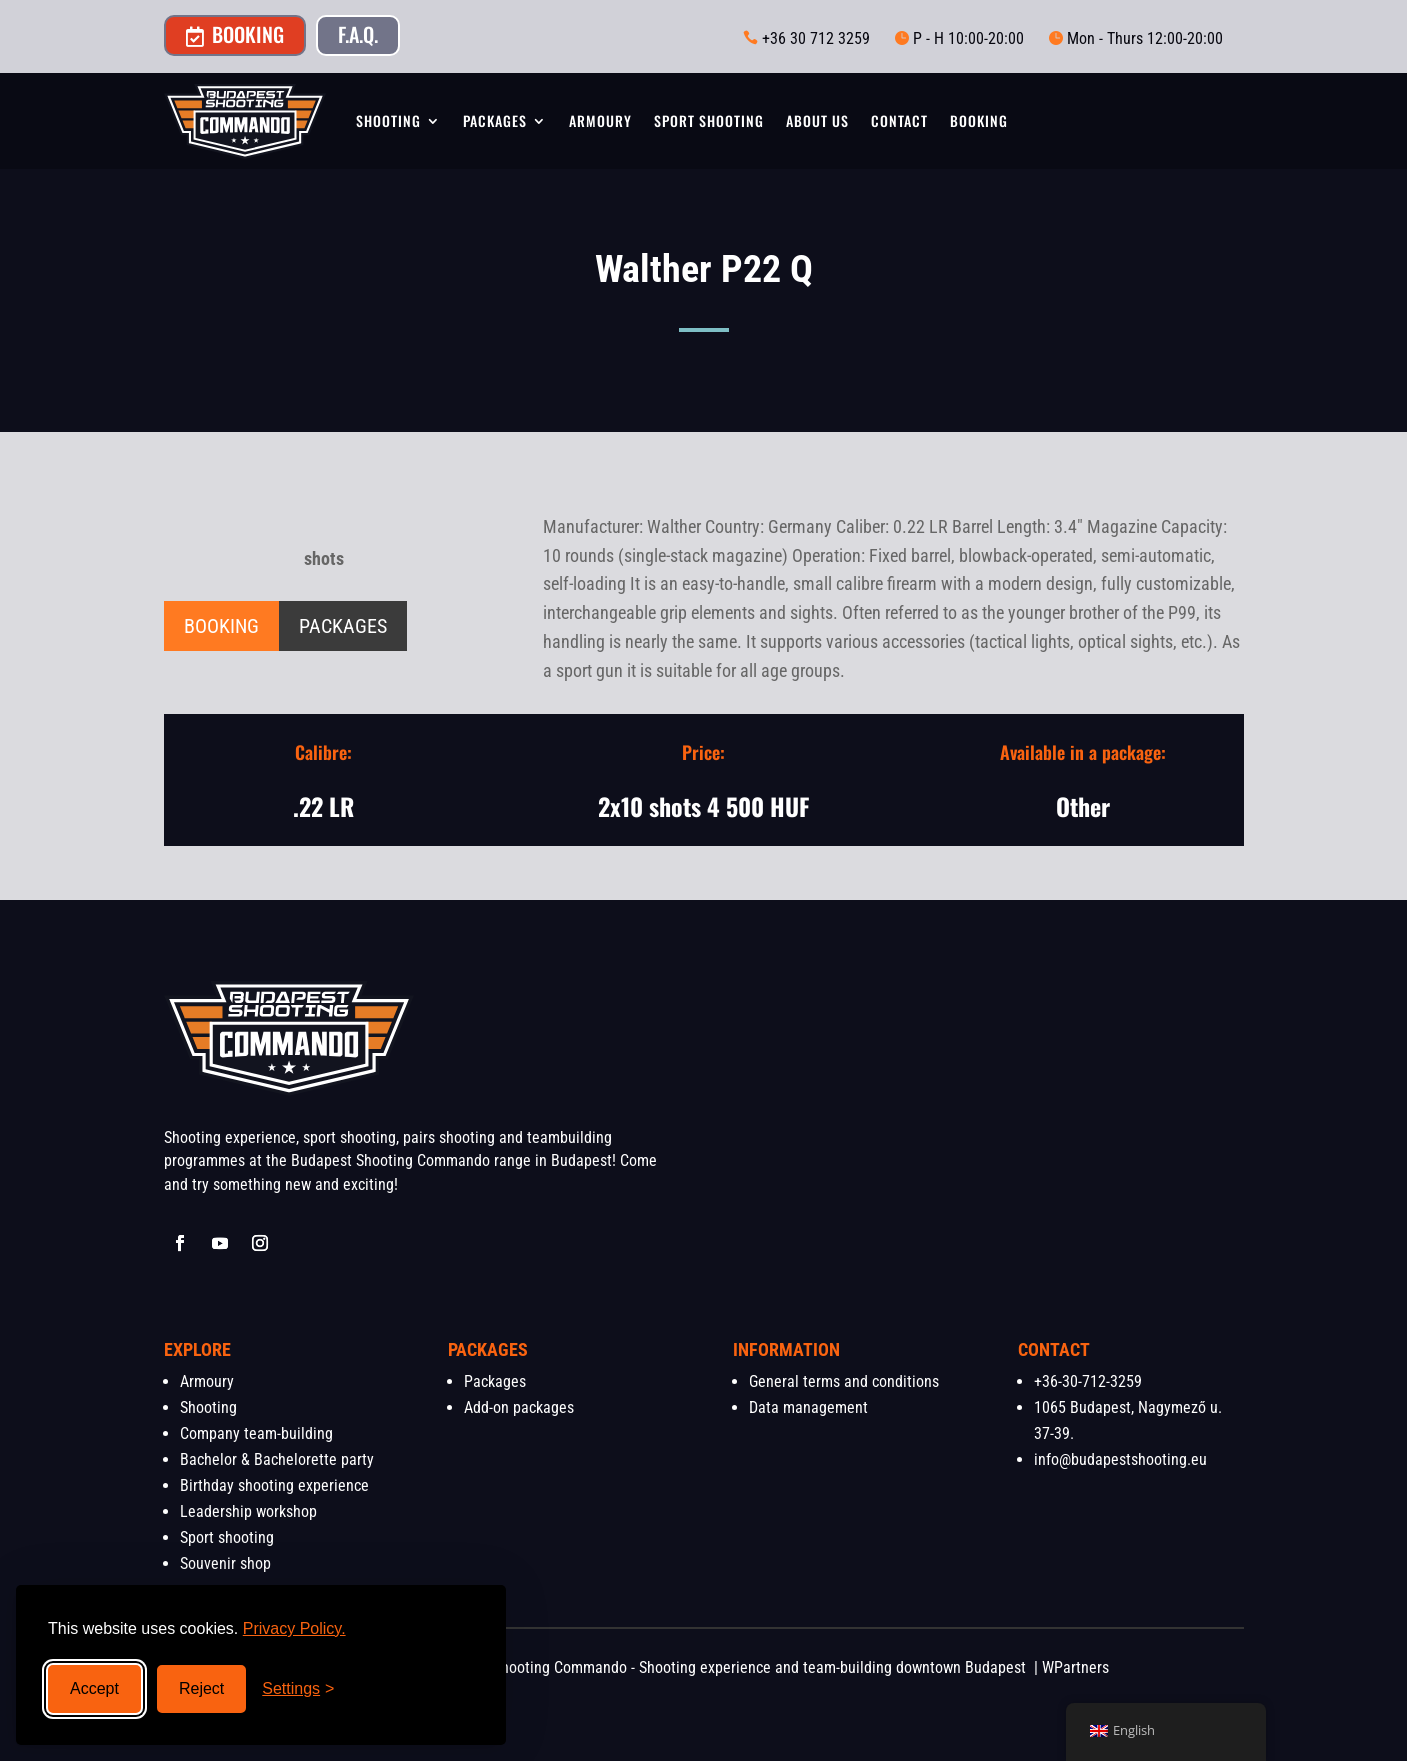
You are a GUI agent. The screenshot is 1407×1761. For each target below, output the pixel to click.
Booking (235, 34)
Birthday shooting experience (274, 1485)
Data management (808, 1407)
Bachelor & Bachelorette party (277, 1459)
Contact (899, 120)
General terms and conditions (844, 1381)
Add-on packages (519, 1407)
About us (817, 120)
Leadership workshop (248, 1511)
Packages (495, 120)
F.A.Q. (358, 34)
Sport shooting (709, 120)
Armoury (600, 120)
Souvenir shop (225, 1563)
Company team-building (256, 1433)
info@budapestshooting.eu (1120, 1459)
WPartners (1075, 1667)
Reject (201, 1688)
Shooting (388, 120)
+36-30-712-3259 (1088, 1381)
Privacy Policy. (294, 1628)
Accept (94, 1688)
